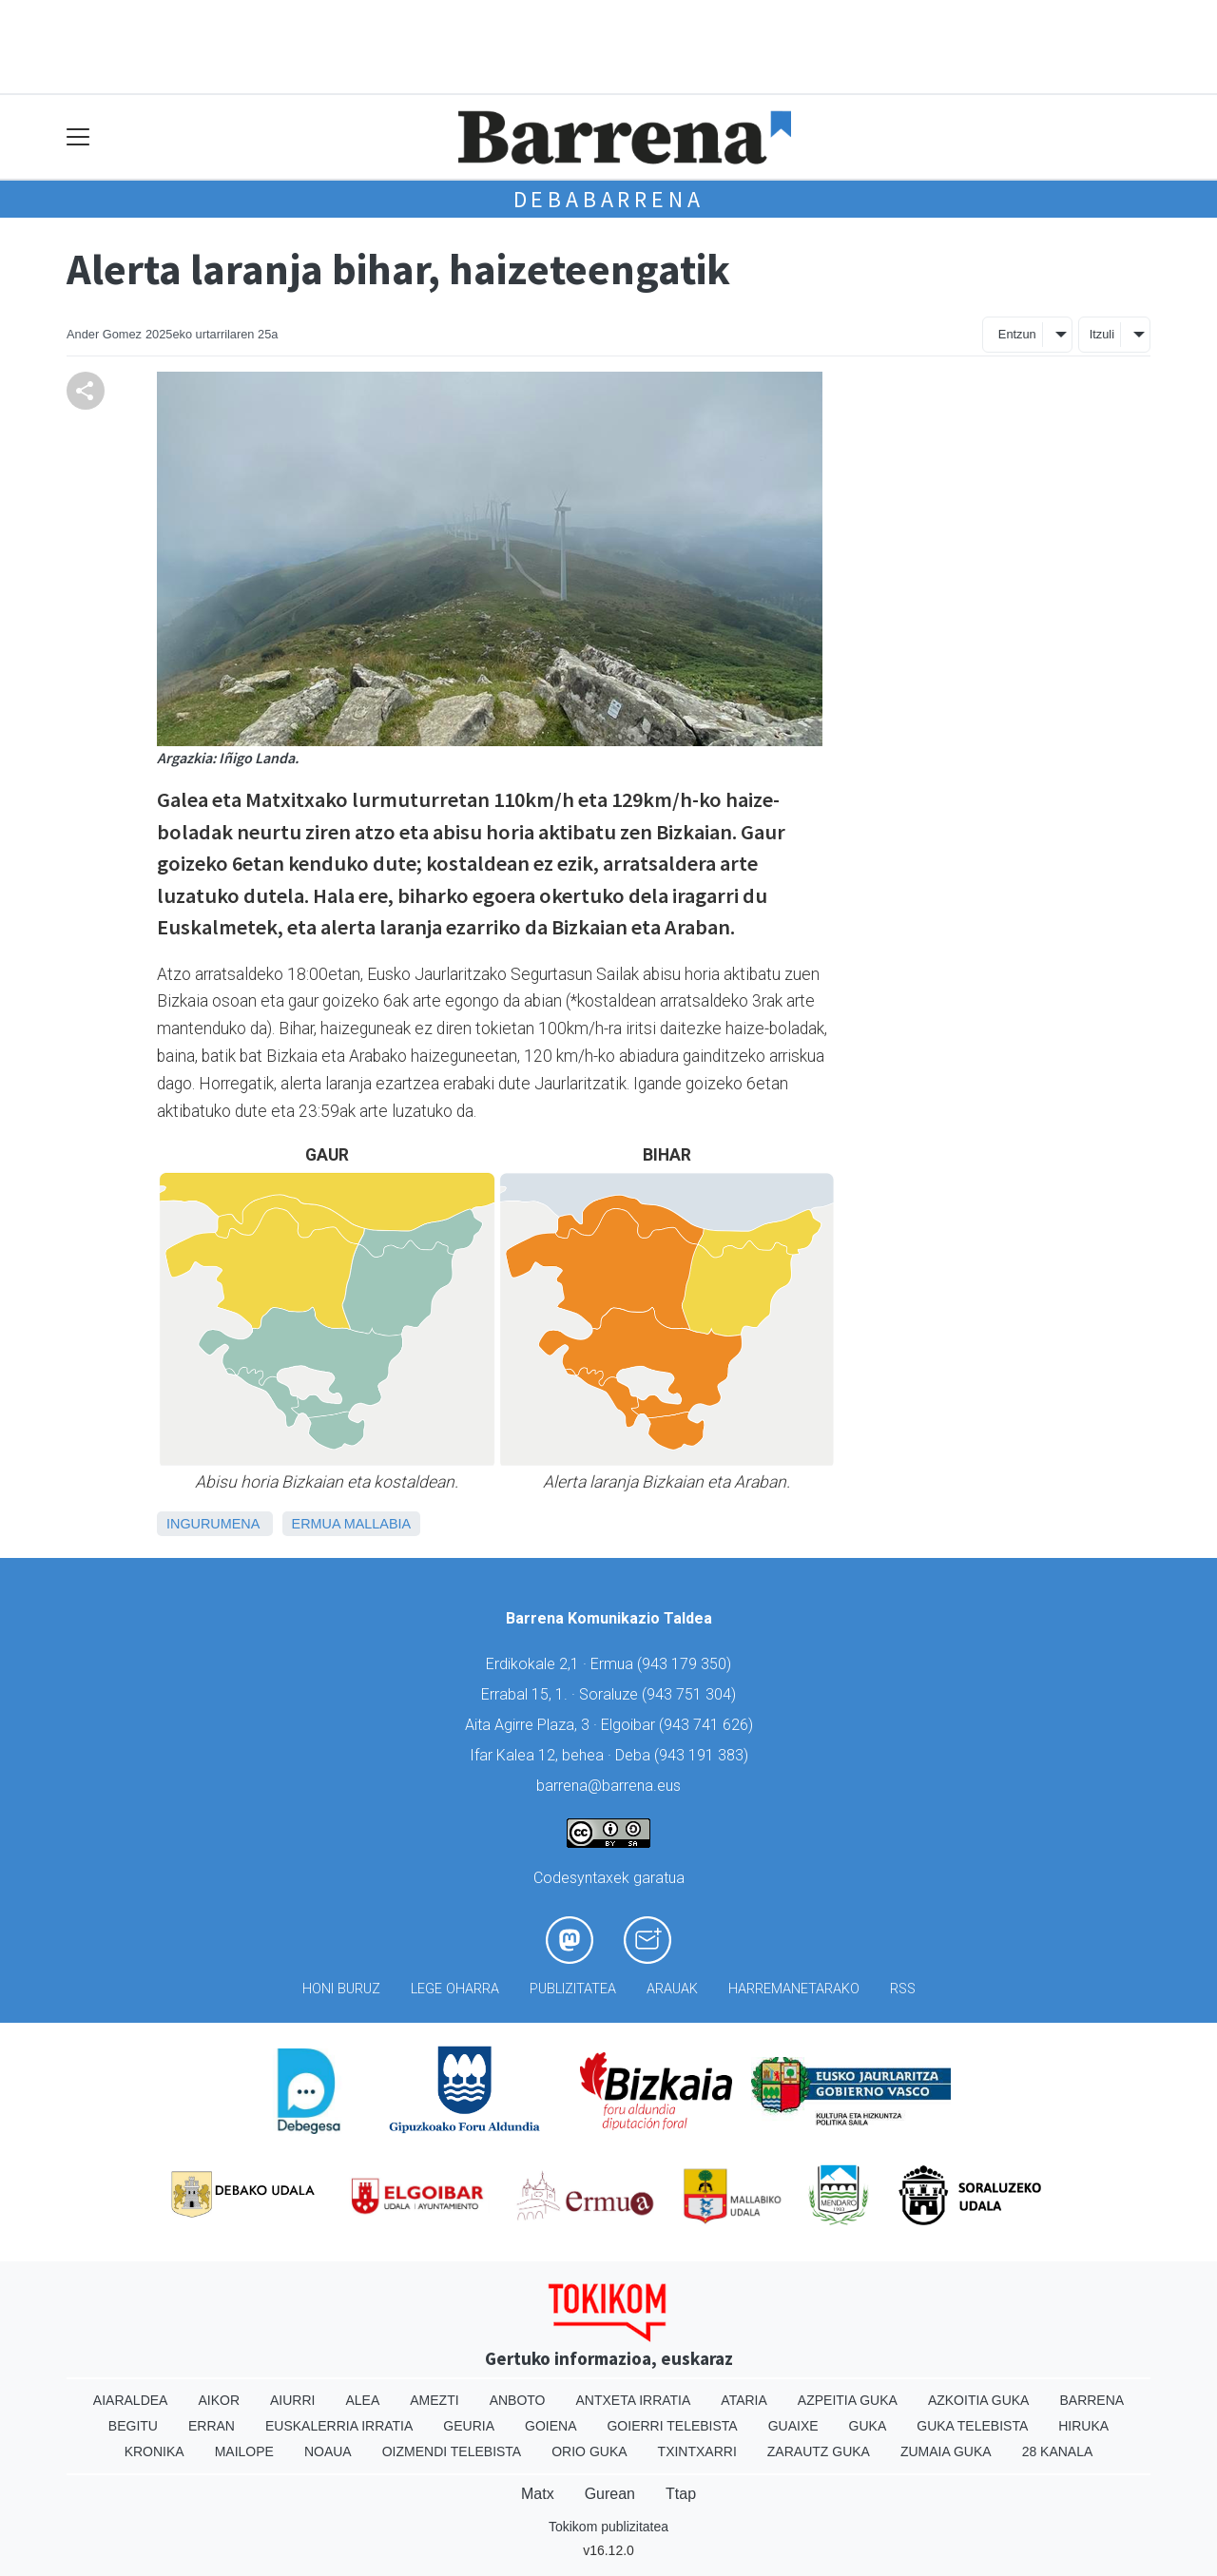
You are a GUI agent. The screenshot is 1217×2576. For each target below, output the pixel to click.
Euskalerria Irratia (339, 2425)
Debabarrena (609, 199)
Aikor (219, 2400)
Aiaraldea (130, 2400)
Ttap (681, 2494)
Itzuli (1102, 334)
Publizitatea (573, 1989)
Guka (868, 2425)
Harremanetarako (794, 1989)
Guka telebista (972, 2425)
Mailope (244, 2451)
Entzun (1017, 334)
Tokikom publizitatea (608, 2526)
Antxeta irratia (633, 2400)
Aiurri (292, 2400)
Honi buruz (341, 1989)
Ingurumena (213, 1523)
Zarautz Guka (818, 2451)
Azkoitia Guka (979, 2400)
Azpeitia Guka (848, 2400)
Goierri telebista (672, 2425)
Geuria (468, 2425)
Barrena (1091, 2400)
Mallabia (377, 1523)
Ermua (316, 1523)
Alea (362, 2400)
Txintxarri (697, 2451)
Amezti (434, 2400)
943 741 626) (708, 1725)
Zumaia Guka (946, 2451)
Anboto (518, 2400)
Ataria (744, 2400)
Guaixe (793, 2425)
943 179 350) (686, 1664)
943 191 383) (703, 1755)
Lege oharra (455, 1989)
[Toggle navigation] (78, 137)
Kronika (154, 2451)
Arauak (672, 1989)
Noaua (328, 2451)
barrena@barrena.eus (608, 1786)
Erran (211, 2425)
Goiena (550, 2425)
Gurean (610, 2494)
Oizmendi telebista (452, 2451)
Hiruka (1083, 2425)
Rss (903, 1989)
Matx (537, 2494)
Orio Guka (589, 2451)
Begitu (133, 2425)
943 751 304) (691, 1694)
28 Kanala (1057, 2451)
